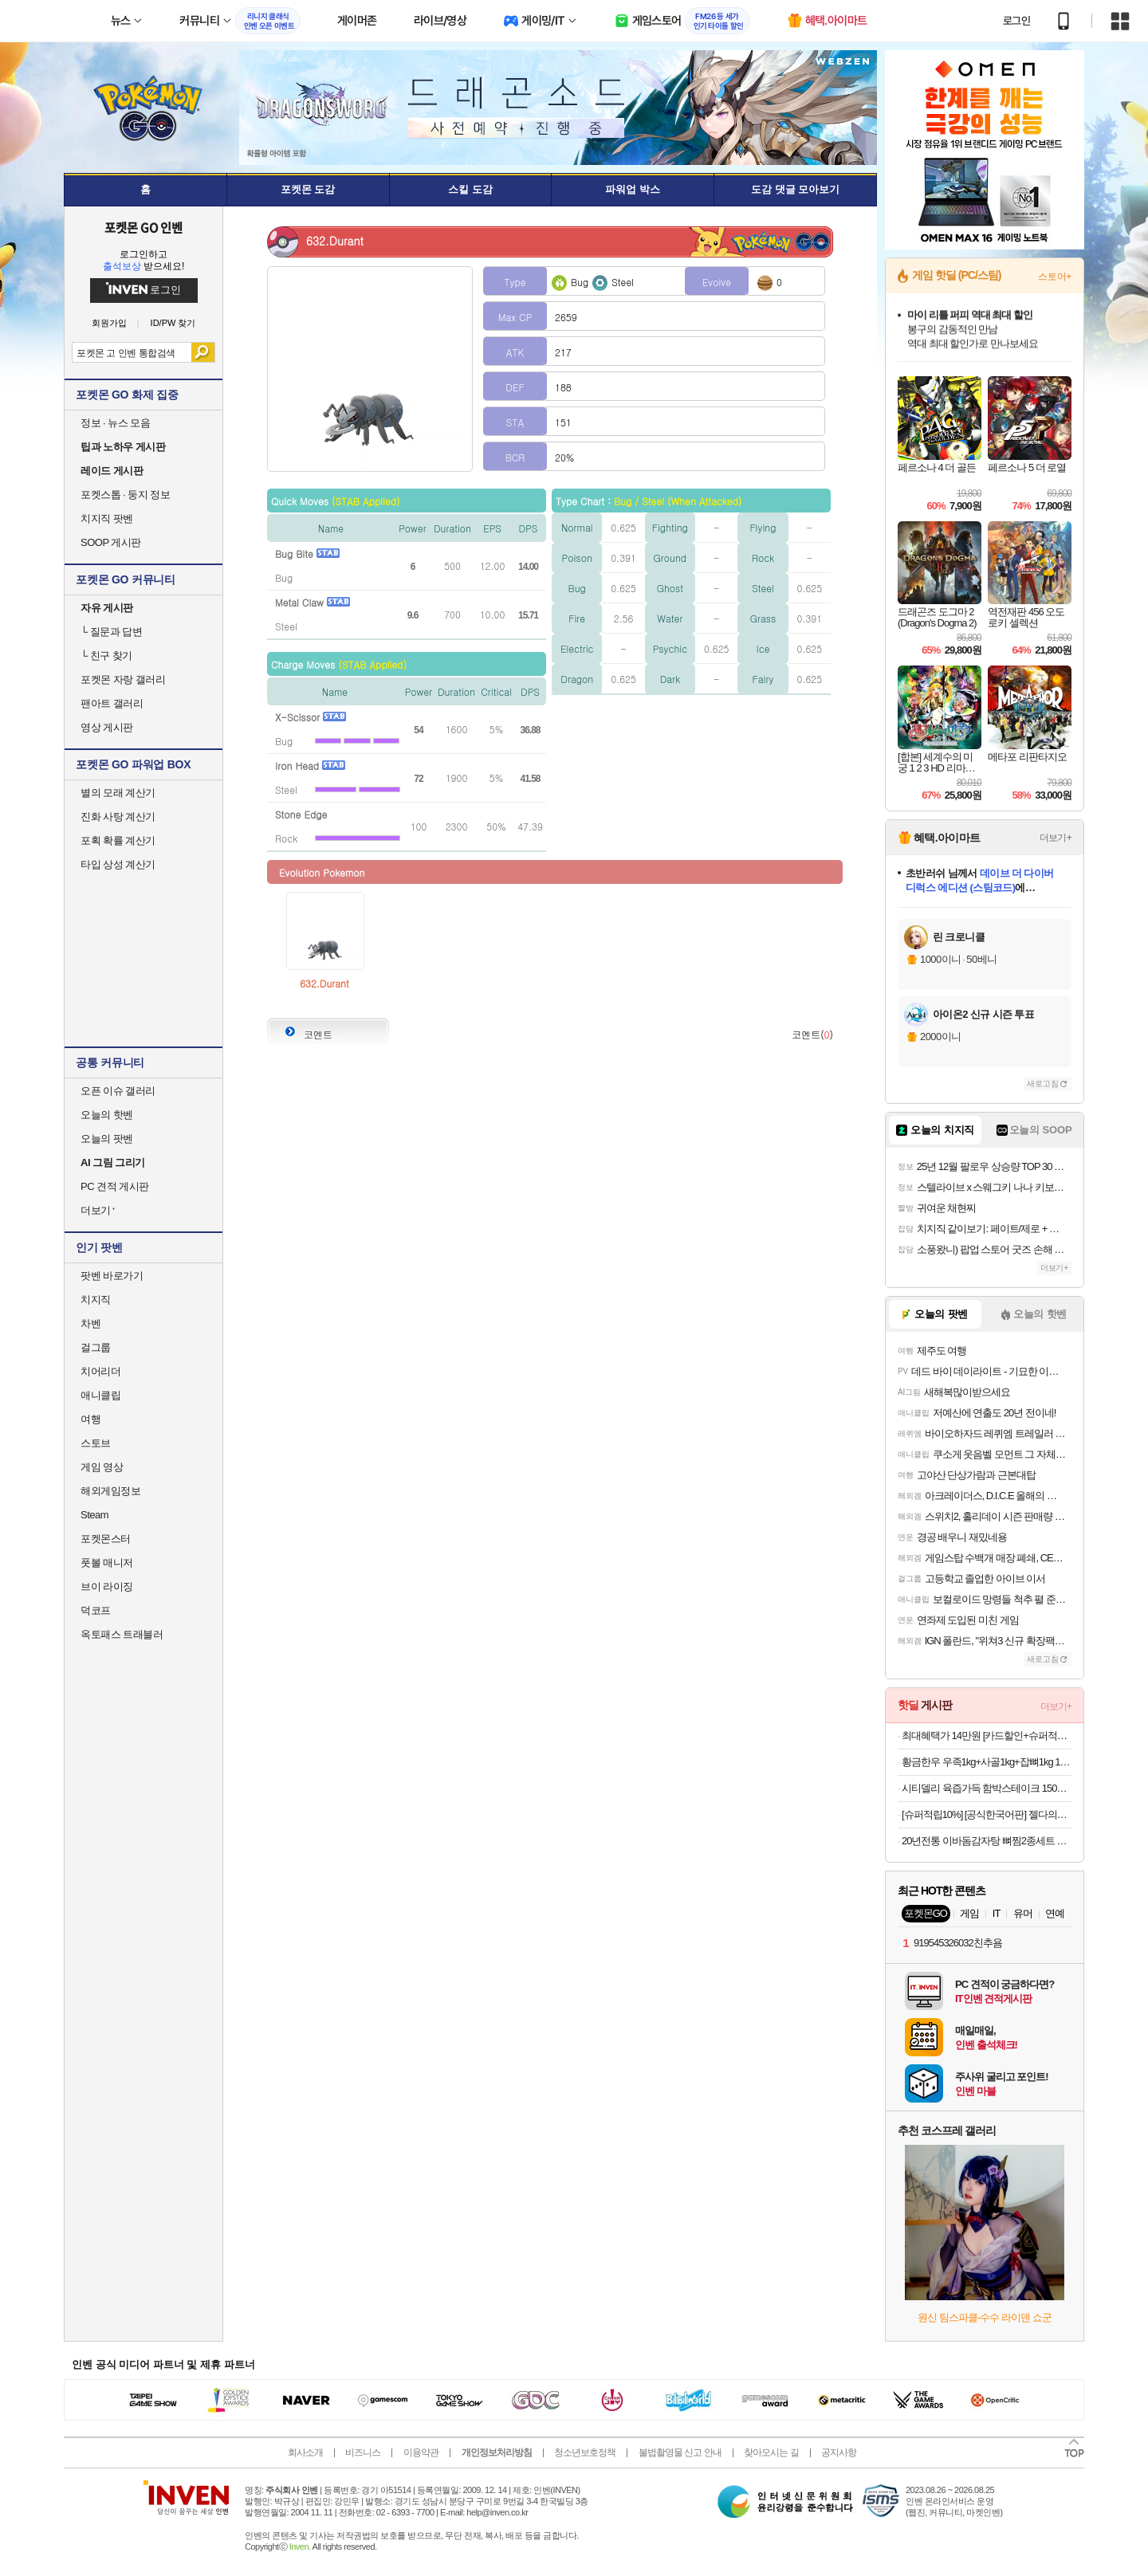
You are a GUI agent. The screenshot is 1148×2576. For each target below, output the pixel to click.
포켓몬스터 (106, 1538)
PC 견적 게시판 (115, 1186)
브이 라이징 (107, 1586)
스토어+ (1054, 276)
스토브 (96, 1443)
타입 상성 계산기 (118, 864)
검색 (202, 352)
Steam (94, 1515)
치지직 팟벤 (107, 518)
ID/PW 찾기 (173, 323)
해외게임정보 (110, 1491)
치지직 (96, 1299)
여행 (90, 1419)
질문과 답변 (111, 631)
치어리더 (100, 1371)
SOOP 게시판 (111, 542)
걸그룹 (96, 1347)
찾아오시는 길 (771, 2452)
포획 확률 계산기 (118, 840)
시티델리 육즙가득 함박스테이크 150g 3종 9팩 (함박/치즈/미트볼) (986, 1788)
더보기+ (1055, 837)
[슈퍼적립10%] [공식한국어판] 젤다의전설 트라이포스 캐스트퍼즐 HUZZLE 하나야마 (986, 1814)
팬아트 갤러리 (112, 703)
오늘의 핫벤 (107, 1114)
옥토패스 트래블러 (122, 1634)
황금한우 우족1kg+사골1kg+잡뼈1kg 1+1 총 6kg (986, 1762)
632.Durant (324, 983)
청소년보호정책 (584, 2452)
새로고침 (1043, 1083)
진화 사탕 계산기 (118, 816)
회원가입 (109, 323)
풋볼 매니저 (107, 1562)
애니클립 (100, 1395)
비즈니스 (362, 2452)
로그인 (1016, 20)
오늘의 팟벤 (107, 1138)
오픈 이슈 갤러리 (118, 1091)
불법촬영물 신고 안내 (680, 2452)
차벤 (90, 1323)
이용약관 (420, 2452)
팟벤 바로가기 (112, 1275)
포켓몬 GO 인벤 (143, 227)
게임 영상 (102, 1467)
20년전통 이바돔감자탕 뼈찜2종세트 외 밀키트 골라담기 (986, 1841)
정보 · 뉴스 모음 (115, 423)
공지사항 (838, 2452)
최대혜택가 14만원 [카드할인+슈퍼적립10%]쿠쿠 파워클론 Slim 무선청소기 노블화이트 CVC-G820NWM (986, 1736)
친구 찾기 (106, 655)
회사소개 (305, 2452)
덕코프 (96, 1610)
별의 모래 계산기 (118, 792)
